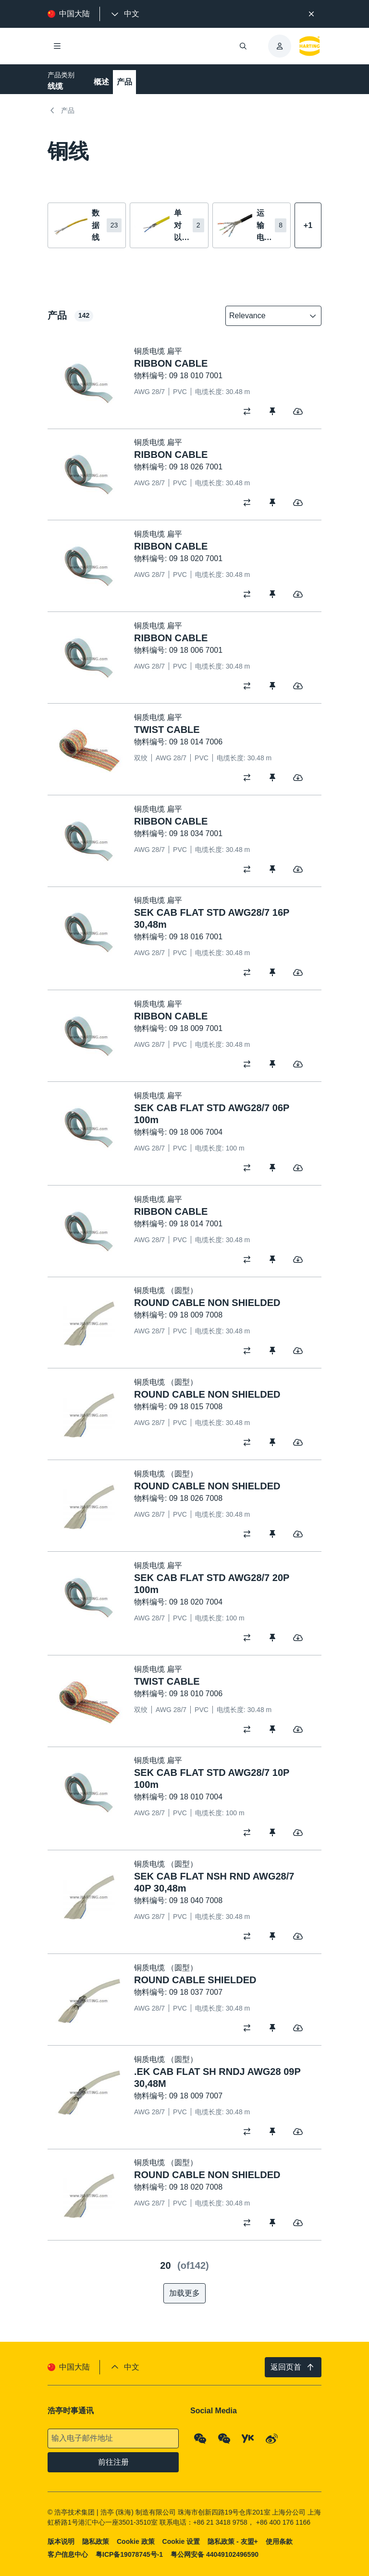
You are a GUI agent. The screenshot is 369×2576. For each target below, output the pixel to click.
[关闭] (311, 14)
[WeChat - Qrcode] (200, 2438)
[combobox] (266, 316)
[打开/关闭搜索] (243, 46)
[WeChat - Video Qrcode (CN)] (224, 2438)
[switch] (250, 411)
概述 (101, 82)
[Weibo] (272, 2438)
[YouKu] (248, 2438)
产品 (124, 82)
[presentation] (124, 14)
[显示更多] (308, 225)
